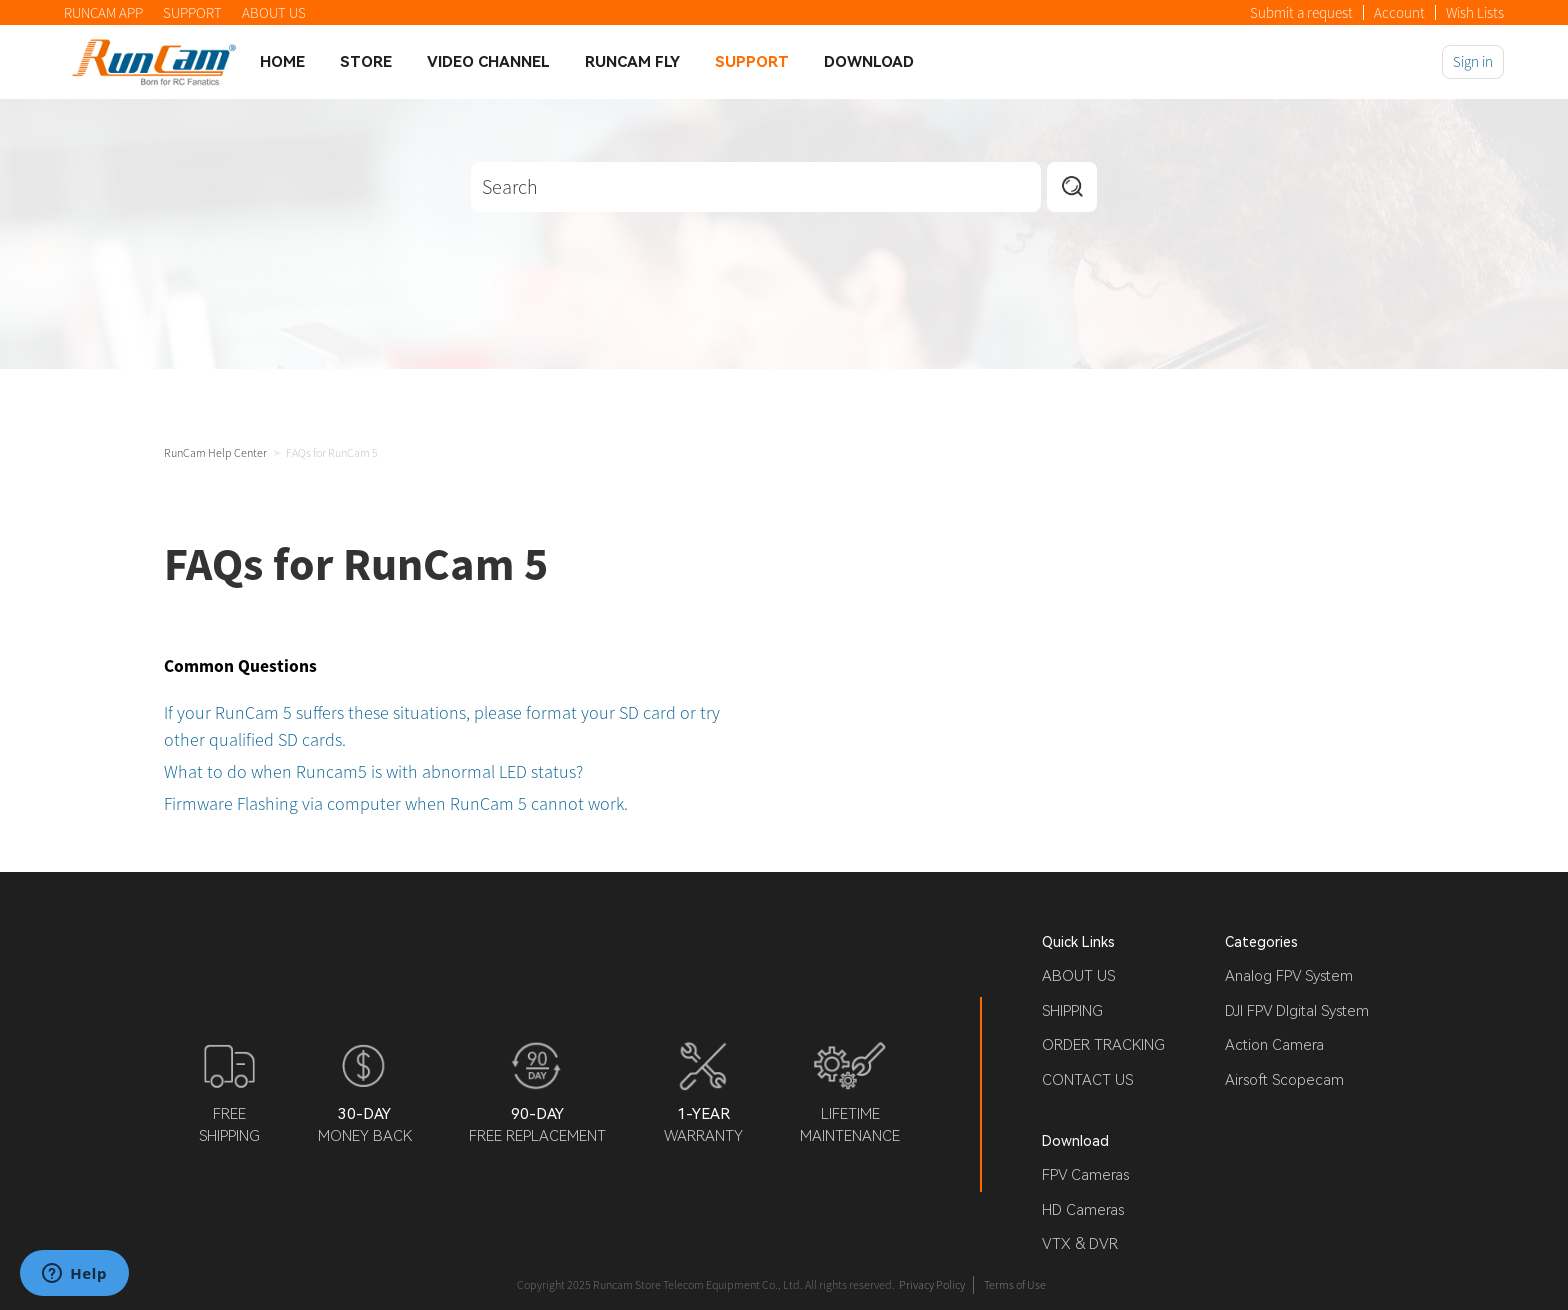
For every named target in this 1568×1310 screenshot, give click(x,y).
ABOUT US (274, 12)
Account (1399, 12)
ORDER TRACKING (1103, 1045)
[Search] (756, 187)
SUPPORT (192, 12)
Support (752, 62)
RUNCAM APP (103, 12)
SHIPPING (1072, 1011)
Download (869, 62)
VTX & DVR (1080, 1244)
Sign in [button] (1473, 61)
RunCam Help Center (215, 452)
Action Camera (1274, 1045)
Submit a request (1301, 12)
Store (366, 62)
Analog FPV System (1289, 976)
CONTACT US (1087, 1080)
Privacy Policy (932, 1284)
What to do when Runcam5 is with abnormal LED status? (373, 771)
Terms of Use (1015, 1284)
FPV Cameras (1085, 1175)
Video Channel (488, 62)
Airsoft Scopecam (1284, 1080)
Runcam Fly (632, 62)
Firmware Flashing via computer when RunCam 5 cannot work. (396, 803)
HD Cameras (1083, 1210)
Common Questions (240, 666)
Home (282, 62)
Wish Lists (1475, 12)
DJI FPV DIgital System (1297, 1011)
